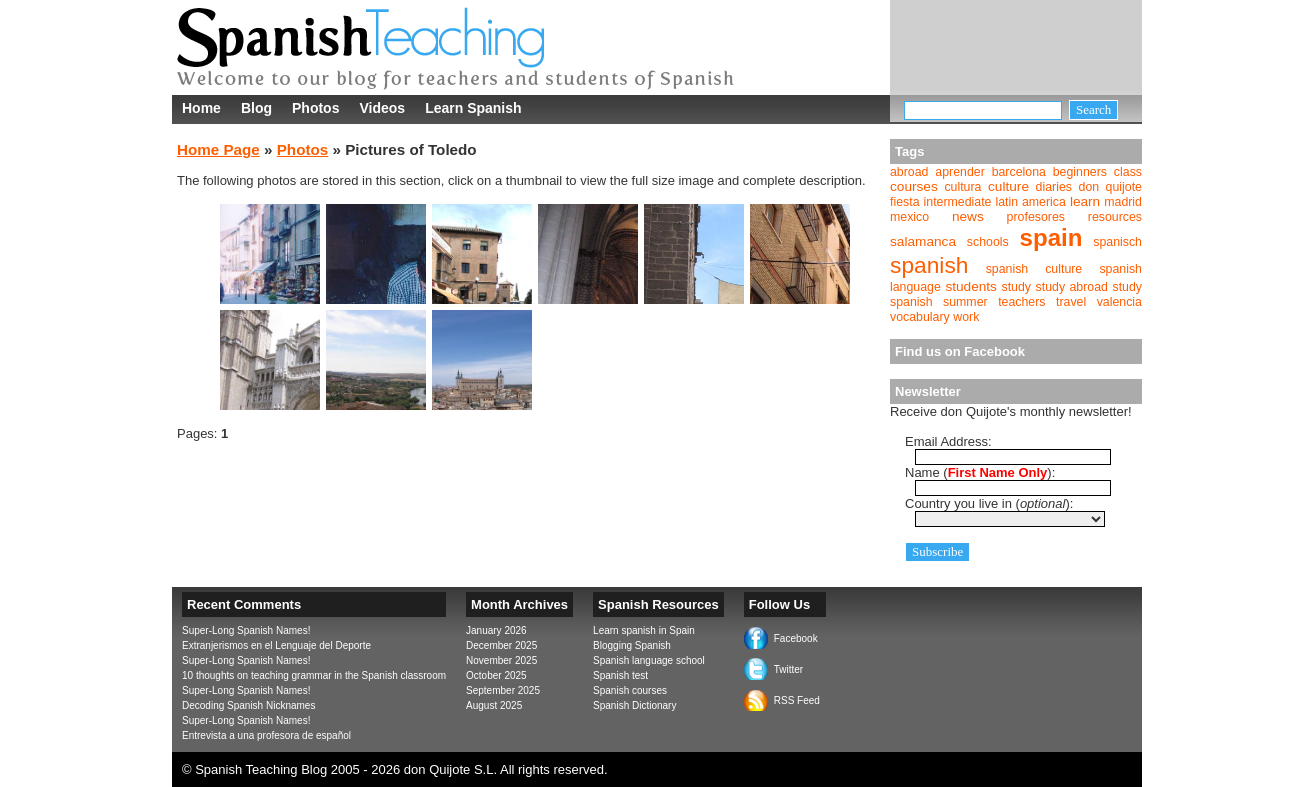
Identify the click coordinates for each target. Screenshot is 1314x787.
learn (1085, 201)
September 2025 (503, 690)
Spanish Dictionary (634, 705)
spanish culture (1034, 269)
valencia (1119, 302)
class (1128, 172)
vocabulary (920, 317)
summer (965, 302)
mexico (909, 217)
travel (1071, 302)
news (968, 216)
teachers (1021, 302)
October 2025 (496, 675)
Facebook (796, 638)
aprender (959, 172)
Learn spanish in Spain (644, 630)
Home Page (218, 149)
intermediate (958, 202)
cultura (962, 187)
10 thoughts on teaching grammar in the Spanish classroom (314, 675)
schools (988, 242)
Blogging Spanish (632, 645)
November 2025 (501, 660)
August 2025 (494, 705)
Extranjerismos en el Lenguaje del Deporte (276, 645)
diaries (1054, 187)
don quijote (1110, 187)
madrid (1123, 202)
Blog (256, 108)
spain (1051, 237)
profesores (1036, 217)
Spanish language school (649, 660)
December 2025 (501, 645)
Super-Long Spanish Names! (246, 630)
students (971, 286)
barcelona (1019, 172)
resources (1115, 217)
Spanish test (620, 675)
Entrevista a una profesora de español (266, 735)
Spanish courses (630, 690)
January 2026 (496, 630)
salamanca (923, 241)
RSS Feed (797, 700)
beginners (1080, 172)
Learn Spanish (473, 108)
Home (201, 108)
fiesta (905, 202)
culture (1008, 186)
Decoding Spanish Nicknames (248, 705)
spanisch (1117, 242)
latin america (1030, 202)
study (1017, 287)
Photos (315, 108)
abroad (909, 172)
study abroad (1072, 287)
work (966, 317)
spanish (929, 265)
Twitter (788, 669)
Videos (382, 108)
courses (914, 186)
